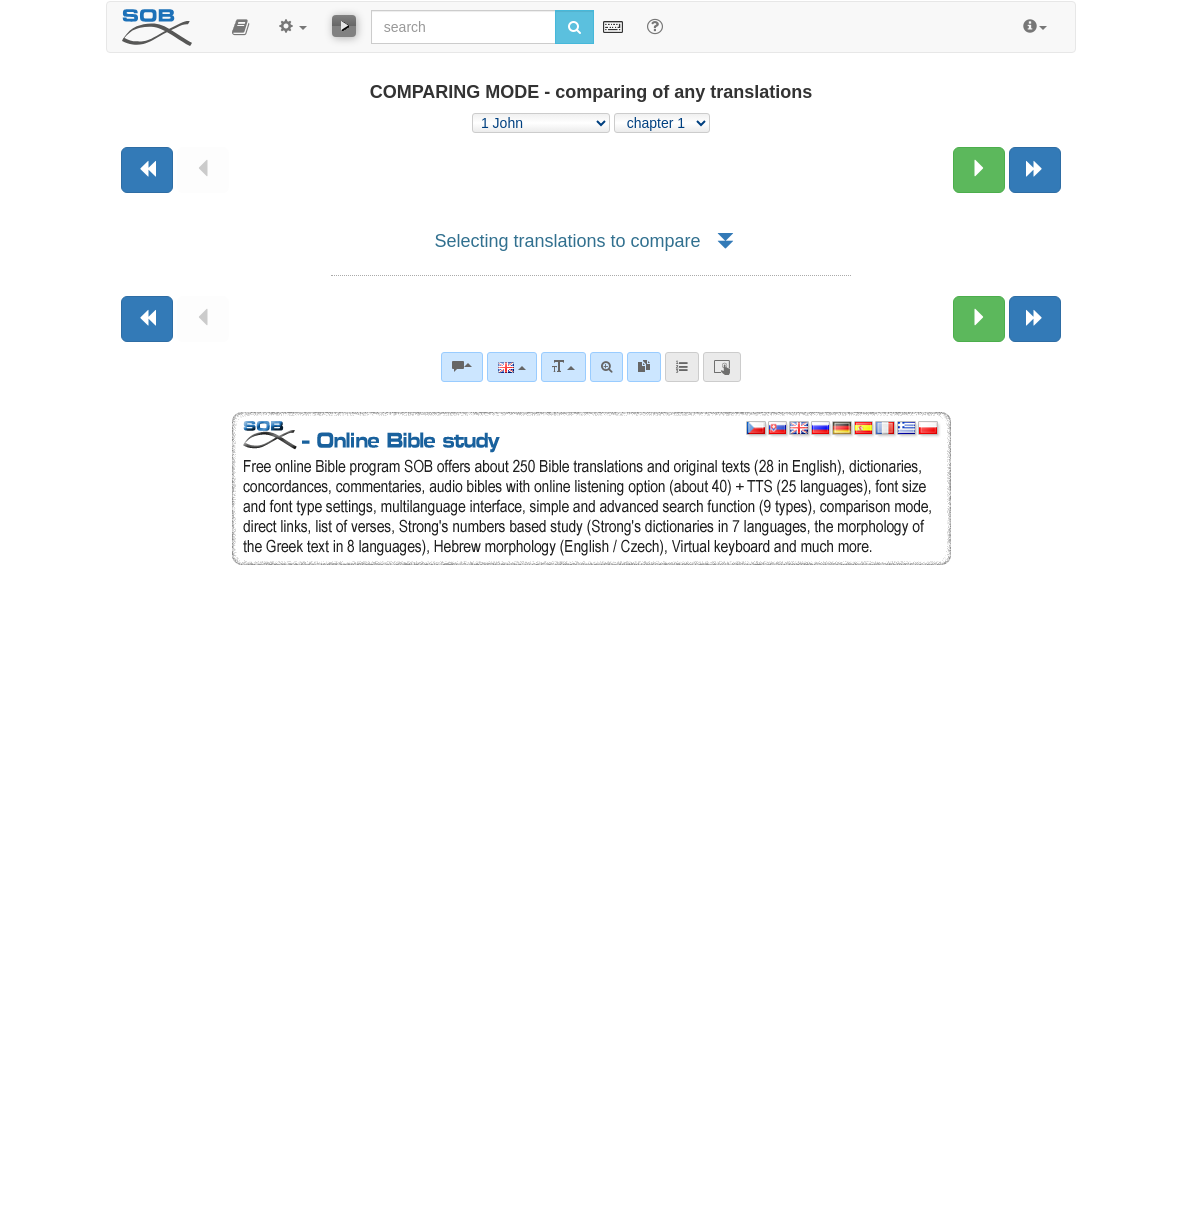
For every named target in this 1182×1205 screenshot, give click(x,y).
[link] (644, 367)
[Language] (511, 367)
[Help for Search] (655, 26)
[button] (240, 27)
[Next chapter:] (979, 170)
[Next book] (1035, 170)
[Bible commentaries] (462, 367)
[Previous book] (147, 170)
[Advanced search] (606, 367)
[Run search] (574, 27)
